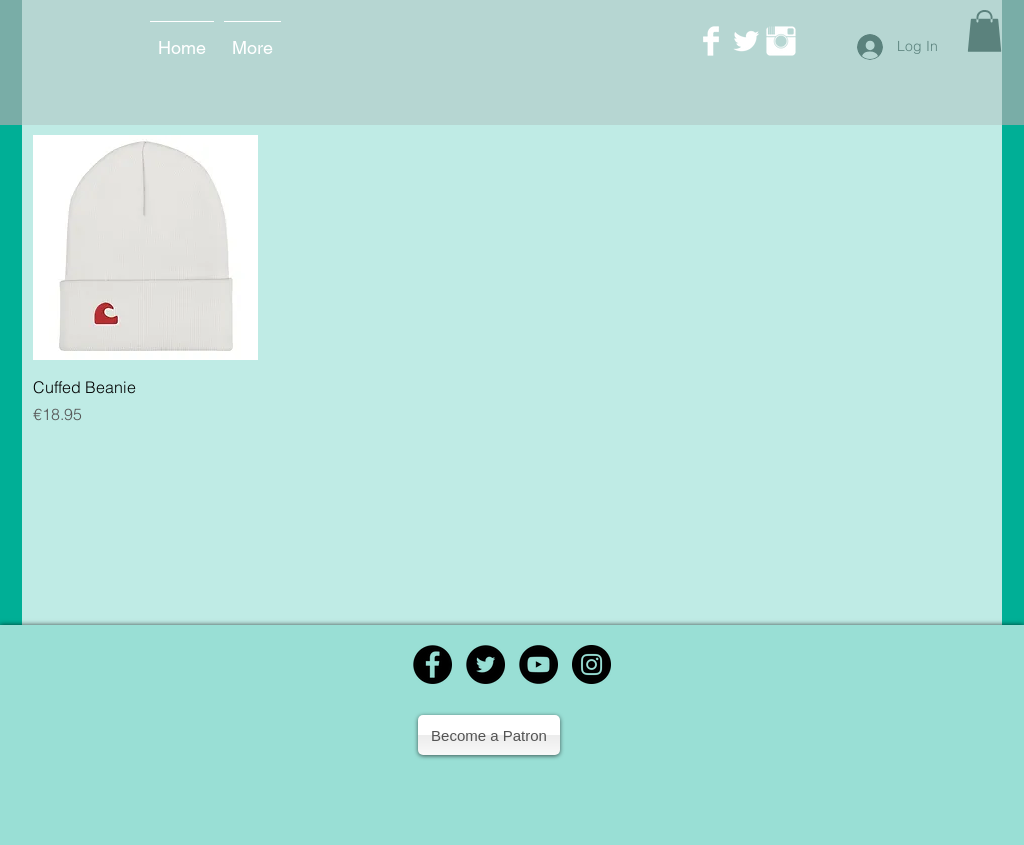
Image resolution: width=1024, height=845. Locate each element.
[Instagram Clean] (781, 41)
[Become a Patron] (489, 735)
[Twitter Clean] (746, 41)
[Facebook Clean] (711, 41)
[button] (984, 31)
